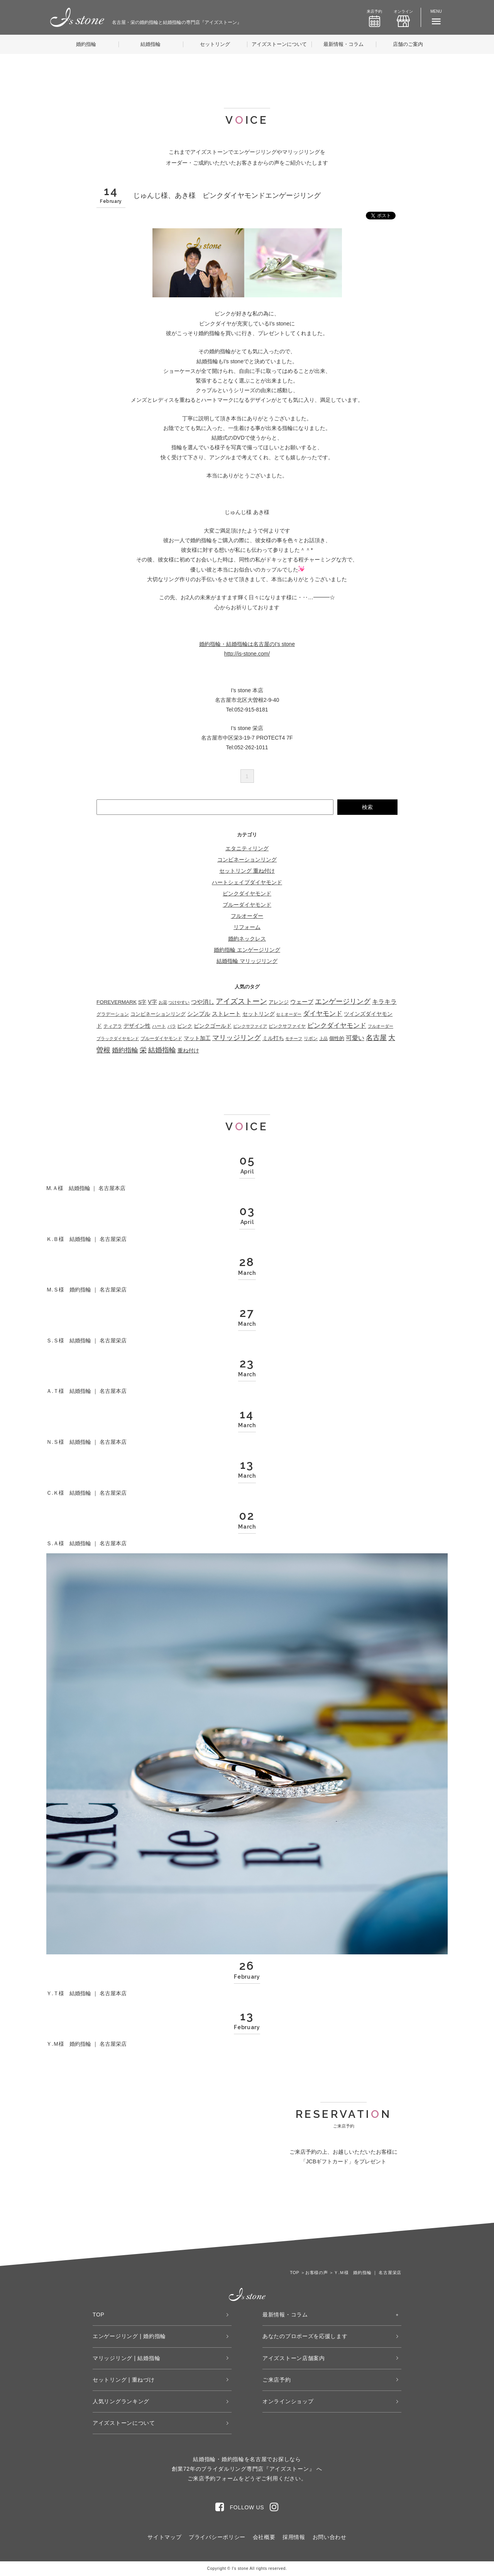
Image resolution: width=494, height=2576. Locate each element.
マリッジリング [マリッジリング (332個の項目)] (236, 1038)
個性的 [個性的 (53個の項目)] (336, 1038)
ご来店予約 (276, 2380)
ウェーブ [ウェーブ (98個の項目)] (301, 1001)
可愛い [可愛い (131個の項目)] (355, 1038)
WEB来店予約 (299, 2206)
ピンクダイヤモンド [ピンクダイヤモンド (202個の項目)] (336, 1025)
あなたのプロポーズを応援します (305, 2336)
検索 (367, 807)
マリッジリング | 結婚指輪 (126, 2358)
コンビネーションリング (247, 859)
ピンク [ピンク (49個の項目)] (184, 1026)
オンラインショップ (287, 2401)
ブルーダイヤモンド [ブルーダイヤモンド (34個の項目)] (161, 1038)
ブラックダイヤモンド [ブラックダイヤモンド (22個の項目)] (117, 1038)
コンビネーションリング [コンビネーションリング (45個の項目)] (158, 1014)
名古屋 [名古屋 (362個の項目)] (376, 1038)
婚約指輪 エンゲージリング (247, 950)
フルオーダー (247, 916)
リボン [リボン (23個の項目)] (311, 1038)
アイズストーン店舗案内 (293, 2358)
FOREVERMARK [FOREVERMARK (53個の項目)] (116, 1002)
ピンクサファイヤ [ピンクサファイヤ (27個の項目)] (287, 1026)
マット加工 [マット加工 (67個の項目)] (197, 1038)
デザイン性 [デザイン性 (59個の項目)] (137, 1026)
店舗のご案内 (408, 44)
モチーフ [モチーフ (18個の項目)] (293, 1038)
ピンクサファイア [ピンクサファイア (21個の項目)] (250, 1026)
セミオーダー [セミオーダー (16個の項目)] (288, 1014)
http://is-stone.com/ (247, 654)
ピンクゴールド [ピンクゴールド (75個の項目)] (213, 1026)
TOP (99, 2314)
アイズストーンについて (279, 44)
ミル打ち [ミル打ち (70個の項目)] (273, 1038)
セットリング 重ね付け (247, 871)
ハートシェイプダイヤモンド (247, 882)
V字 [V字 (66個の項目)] (152, 1002)
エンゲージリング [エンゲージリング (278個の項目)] (342, 1001)
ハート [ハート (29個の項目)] (159, 1026)
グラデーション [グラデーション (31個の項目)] (112, 1014)
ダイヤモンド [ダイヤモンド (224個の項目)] (322, 1013)
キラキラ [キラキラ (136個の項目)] (384, 1001)
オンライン (403, 18)
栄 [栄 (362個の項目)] (143, 1050)
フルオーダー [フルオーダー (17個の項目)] (380, 1026)
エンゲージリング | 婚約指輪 (129, 2336)
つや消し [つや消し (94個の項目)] (202, 1002)
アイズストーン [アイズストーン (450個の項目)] (241, 1001)
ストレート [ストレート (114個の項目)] (226, 1013)
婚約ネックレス (247, 939)
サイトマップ (164, 2537)
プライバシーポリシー (217, 2537)
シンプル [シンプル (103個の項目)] (198, 1013)
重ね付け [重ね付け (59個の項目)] (188, 1051)
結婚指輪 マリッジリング (247, 961)
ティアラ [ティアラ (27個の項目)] (112, 1026)
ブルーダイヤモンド (247, 905)
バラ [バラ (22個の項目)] (171, 1026)
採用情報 (294, 2537)
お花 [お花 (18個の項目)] (163, 1002)
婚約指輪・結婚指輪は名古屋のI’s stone (247, 644)
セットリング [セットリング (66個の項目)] (258, 1014)
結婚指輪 (150, 44)
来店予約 (374, 18)
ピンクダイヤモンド (247, 893)
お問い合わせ (330, 2537)
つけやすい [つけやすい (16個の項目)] (178, 1002)
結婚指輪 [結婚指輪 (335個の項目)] (162, 1050)
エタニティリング (247, 848)
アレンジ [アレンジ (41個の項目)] (279, 1002)
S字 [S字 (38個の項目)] (142, 1002)
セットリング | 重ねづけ (124, 2380)
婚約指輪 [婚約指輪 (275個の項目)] (125, 1050)
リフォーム (247, 927)
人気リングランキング (121, 2401)
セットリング (215, 44)
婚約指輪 (86, 44)
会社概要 (264, 2537)
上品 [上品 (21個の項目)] (323, 1038)
